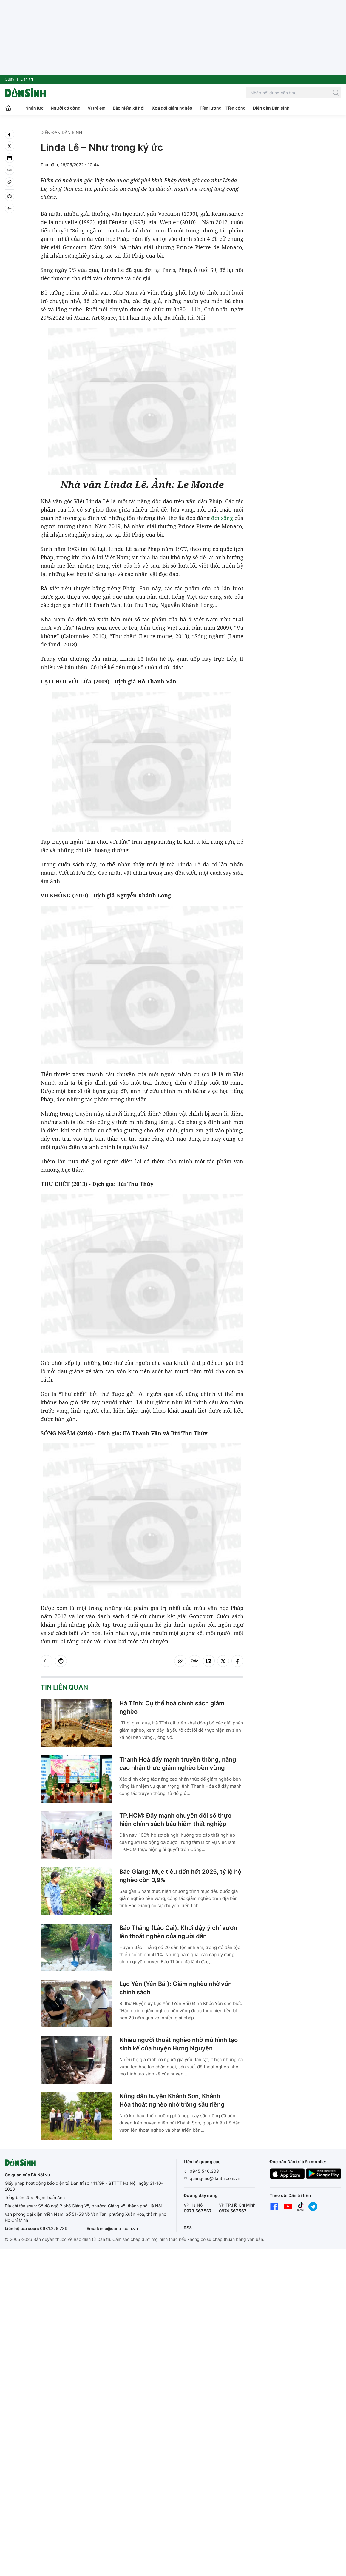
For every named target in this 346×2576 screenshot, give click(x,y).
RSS (188, 2227)
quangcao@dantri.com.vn (215, 2178)
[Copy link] (9, 182)
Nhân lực (34, 107)
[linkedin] (9, 158)
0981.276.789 (53, 2228)
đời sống (222, 517)
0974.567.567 (232, 2210)
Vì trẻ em (97, 107)
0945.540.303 (204, 2171)
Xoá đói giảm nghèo (172, 107)
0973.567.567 (197, 2210)
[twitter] (9, 146)
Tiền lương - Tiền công (223, 107)
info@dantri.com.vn (119, 2228)
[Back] (9, 208)
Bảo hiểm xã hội (129, 107)
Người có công (66, 107)
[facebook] (9, 134)
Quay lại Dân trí (19, 79)
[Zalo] (9, 170)
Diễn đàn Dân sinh (271, 107)
